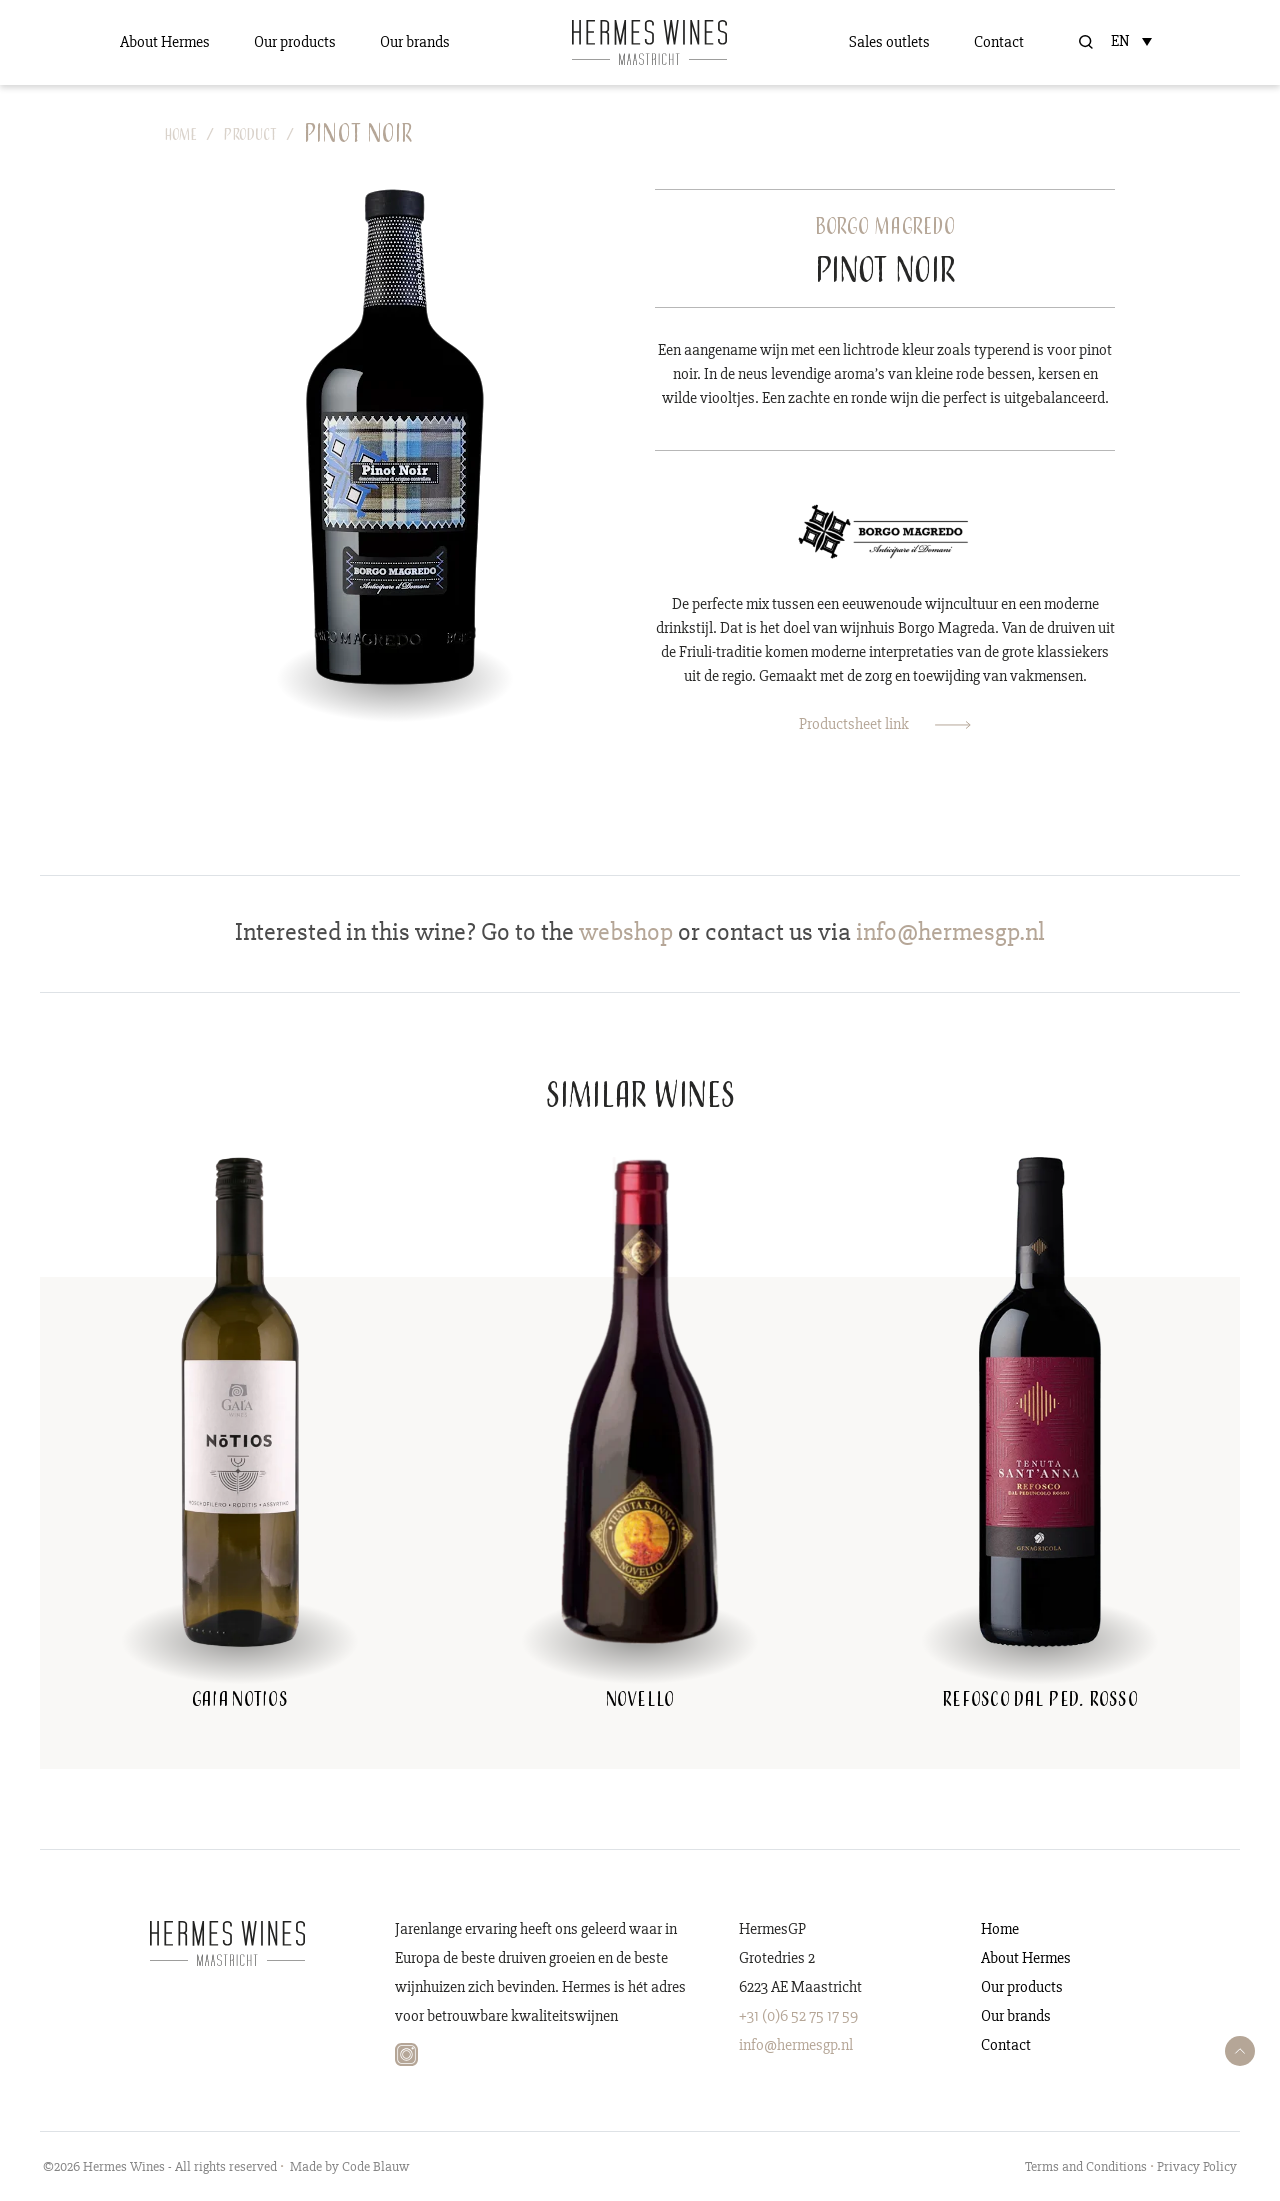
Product (250, 137)
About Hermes (165, 42)
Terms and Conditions (1086, 2166)
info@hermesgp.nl (796, 2045)
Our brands (415, 42)
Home (181, 137)
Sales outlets (889, 42)
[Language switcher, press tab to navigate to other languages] (1135, 41)
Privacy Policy (1197, 2166)
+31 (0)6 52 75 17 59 (798, 2016)
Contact (999, 42)
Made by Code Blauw (349, 2166)
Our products (295, 42)
